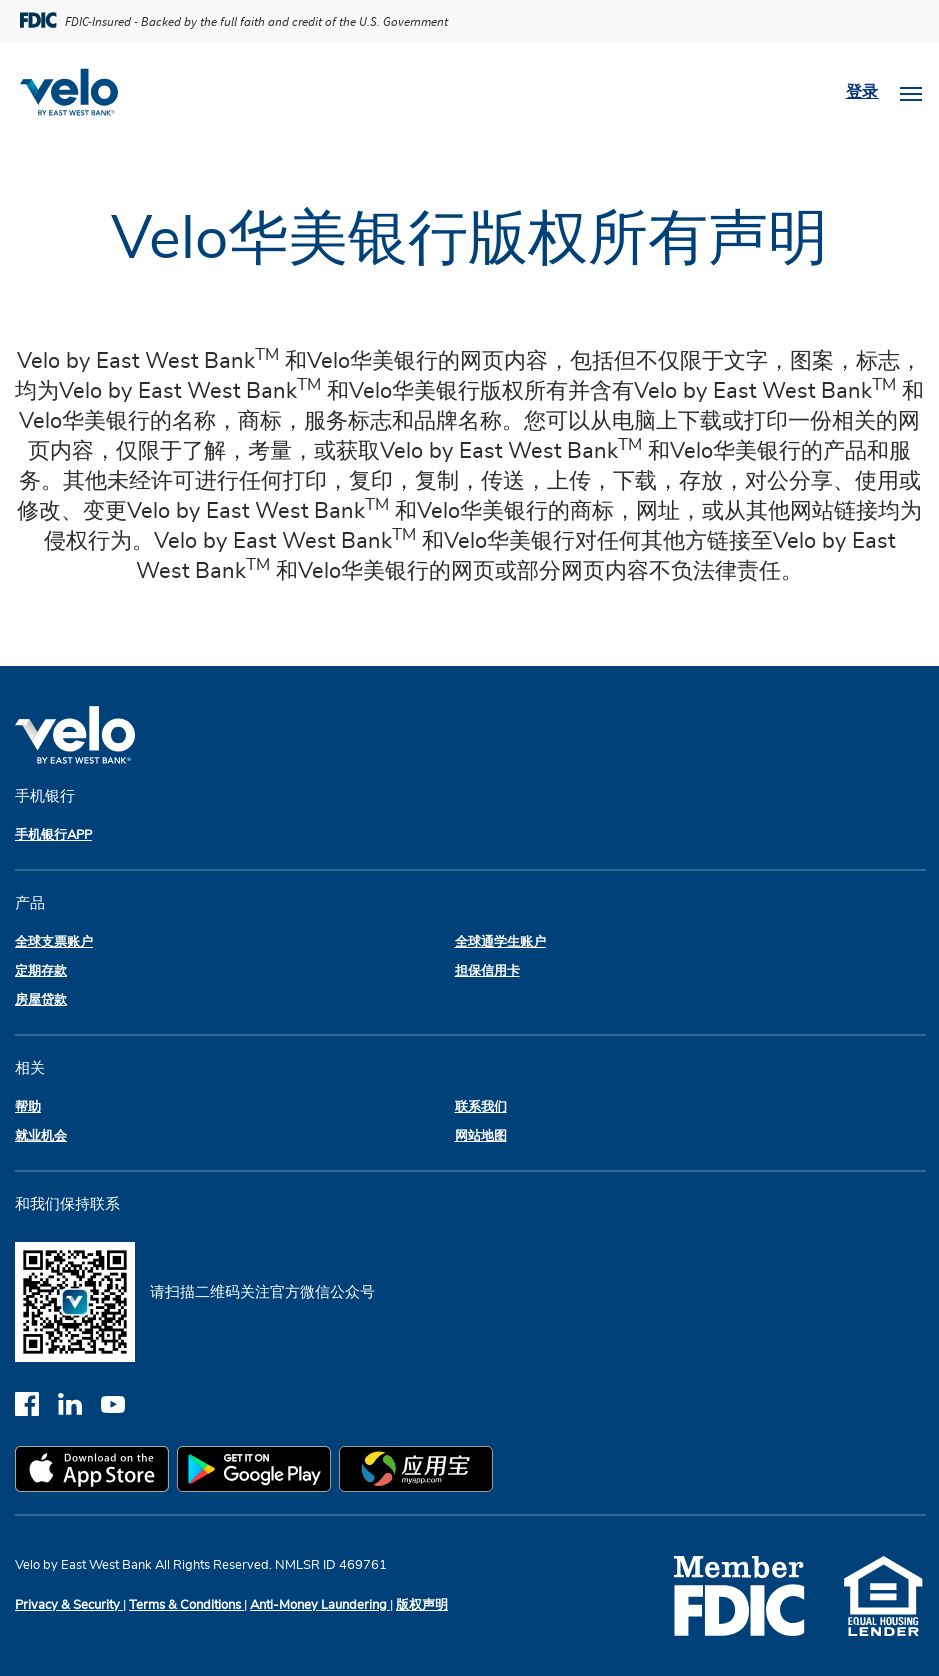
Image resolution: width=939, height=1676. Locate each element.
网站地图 (481, 1136)
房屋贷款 (41, 1000)
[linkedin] (79, 1403)
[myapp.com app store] (420, 1472)
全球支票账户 (54, 942)
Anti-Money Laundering (320, 1605)
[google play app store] (258, 1472)
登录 (862, 92)
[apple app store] (96, 1472)
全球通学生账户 (500, 942)
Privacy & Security (69, 1605)
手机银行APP (53, 835)
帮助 (28, 1107)
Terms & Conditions (186, 1605)
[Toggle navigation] (911, 92)
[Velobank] (77, 92)
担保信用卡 (487, 971)
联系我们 (481, 1107)
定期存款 (41, 971)
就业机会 (41, 1136)
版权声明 (422, 1605)
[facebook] (36, 1403)
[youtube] (120, 1403)
